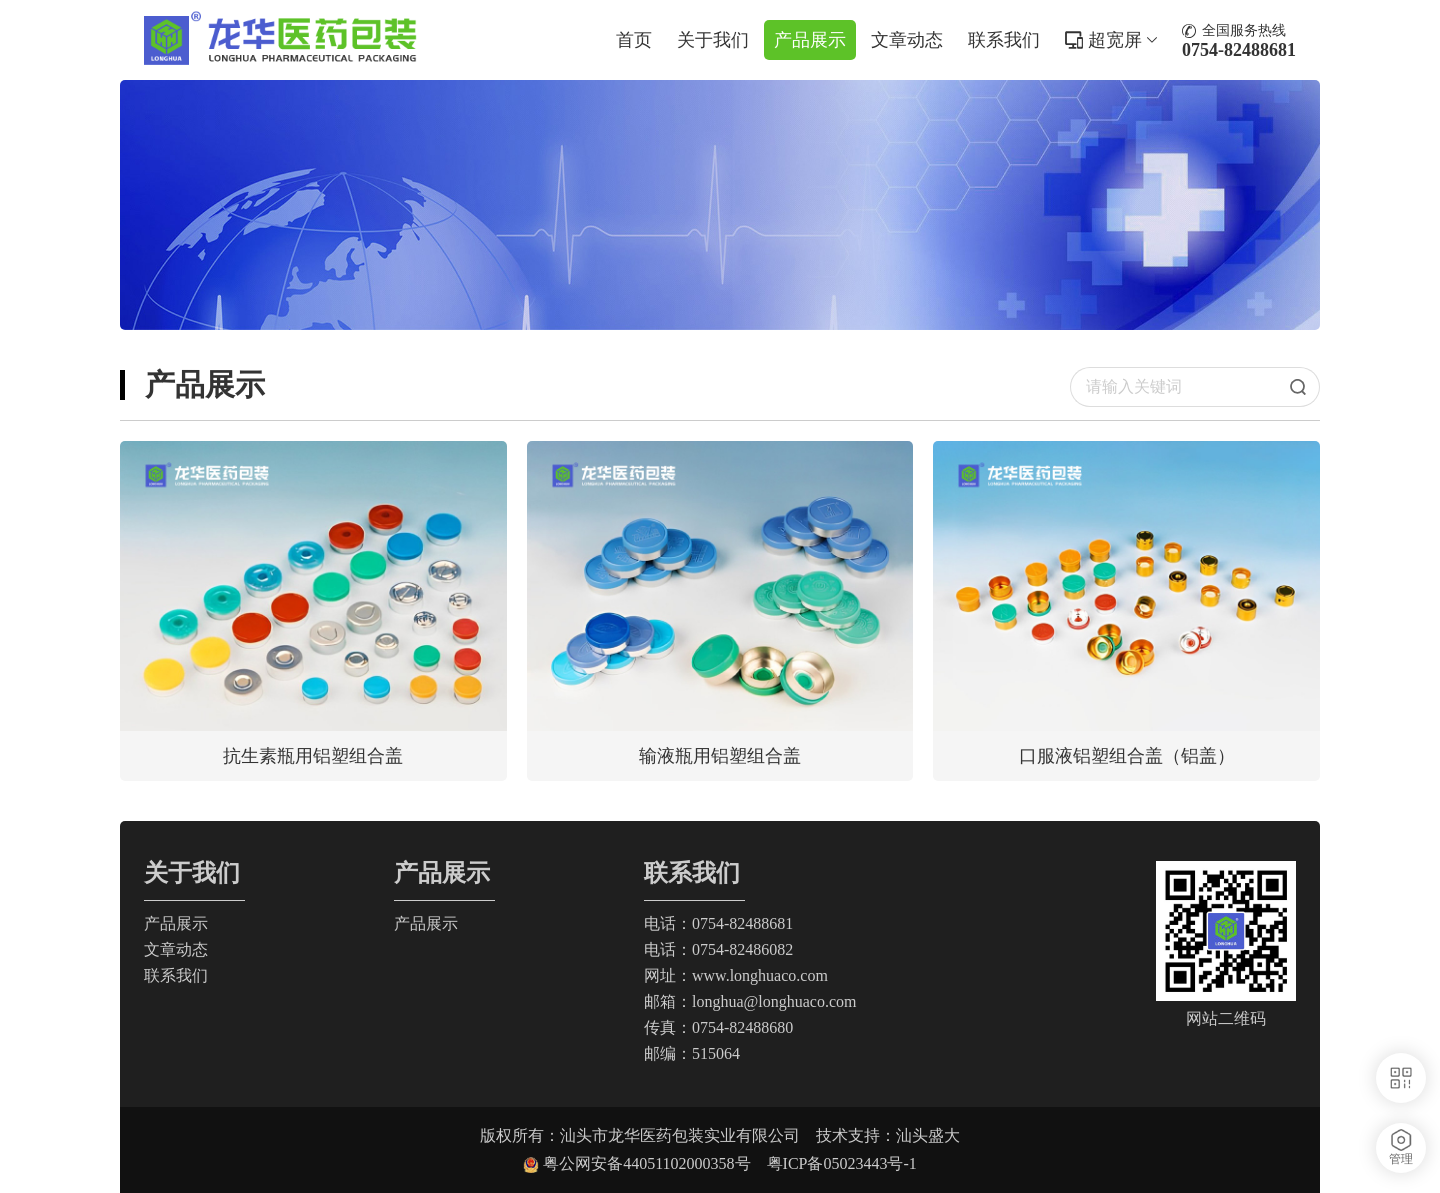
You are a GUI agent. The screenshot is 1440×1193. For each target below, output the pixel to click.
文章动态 (907, 40)
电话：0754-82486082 (718, 949)
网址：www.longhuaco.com (736, 975)
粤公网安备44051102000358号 (654, 1163)
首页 (634, 40)
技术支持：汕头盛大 (888, 1135)
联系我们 (1004, 40)
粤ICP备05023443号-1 (842, 1163)
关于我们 (713, 40)
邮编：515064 (692, 1053)
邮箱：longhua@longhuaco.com (750, 1001)
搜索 (1305, 387)
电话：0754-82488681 (718, 923)
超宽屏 (1122, 40)
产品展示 (810, 40)
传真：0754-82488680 (718, 1027)
